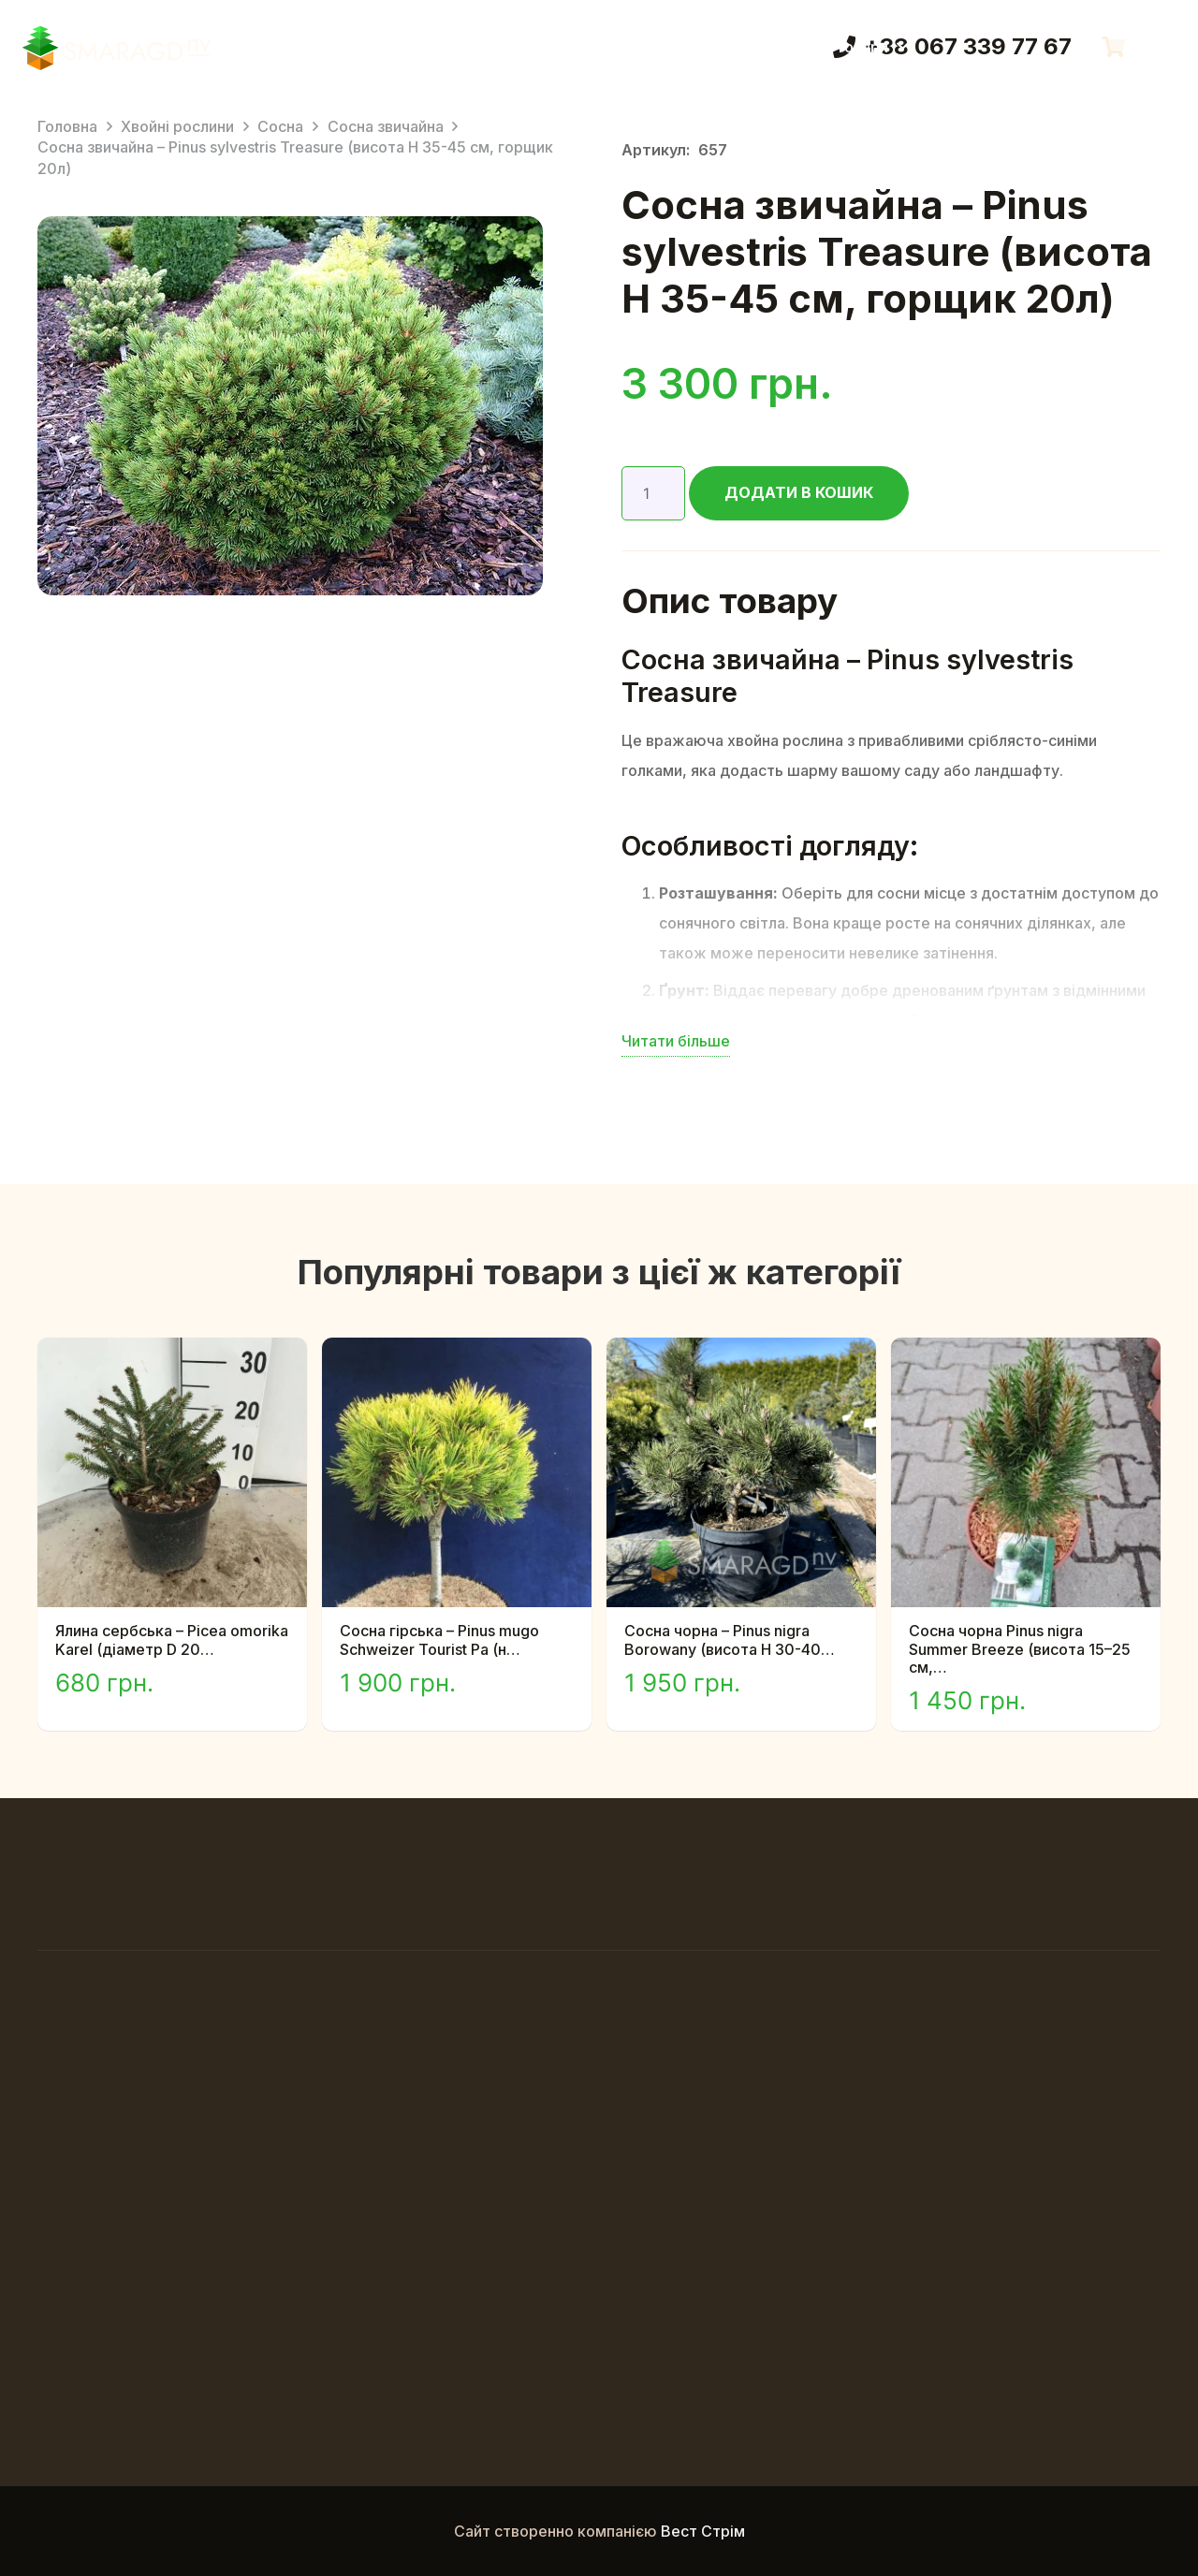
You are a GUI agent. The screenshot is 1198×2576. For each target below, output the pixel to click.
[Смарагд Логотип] (117, 46)
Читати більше (675, 1041)
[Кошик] (1112, 47)
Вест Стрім (703, 2531)
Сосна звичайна (386, 126)
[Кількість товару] (653, 493)
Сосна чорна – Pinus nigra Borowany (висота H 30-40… (729, 1639)
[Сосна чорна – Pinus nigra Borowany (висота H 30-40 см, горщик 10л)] (741, 1352)
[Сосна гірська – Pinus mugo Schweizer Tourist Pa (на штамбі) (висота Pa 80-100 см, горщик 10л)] (457, 1352)
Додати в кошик (798, 492)
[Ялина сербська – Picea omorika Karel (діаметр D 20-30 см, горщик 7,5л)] (172, 1352)
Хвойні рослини (177, 126)
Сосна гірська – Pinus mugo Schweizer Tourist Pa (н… (439, 1639)
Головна (67, 126)
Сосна (280, 126)
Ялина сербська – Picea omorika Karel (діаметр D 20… (171, 1639)
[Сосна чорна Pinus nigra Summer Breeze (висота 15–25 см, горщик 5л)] (1026, 1352)
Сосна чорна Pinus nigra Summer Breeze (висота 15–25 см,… (1020, 1648)
